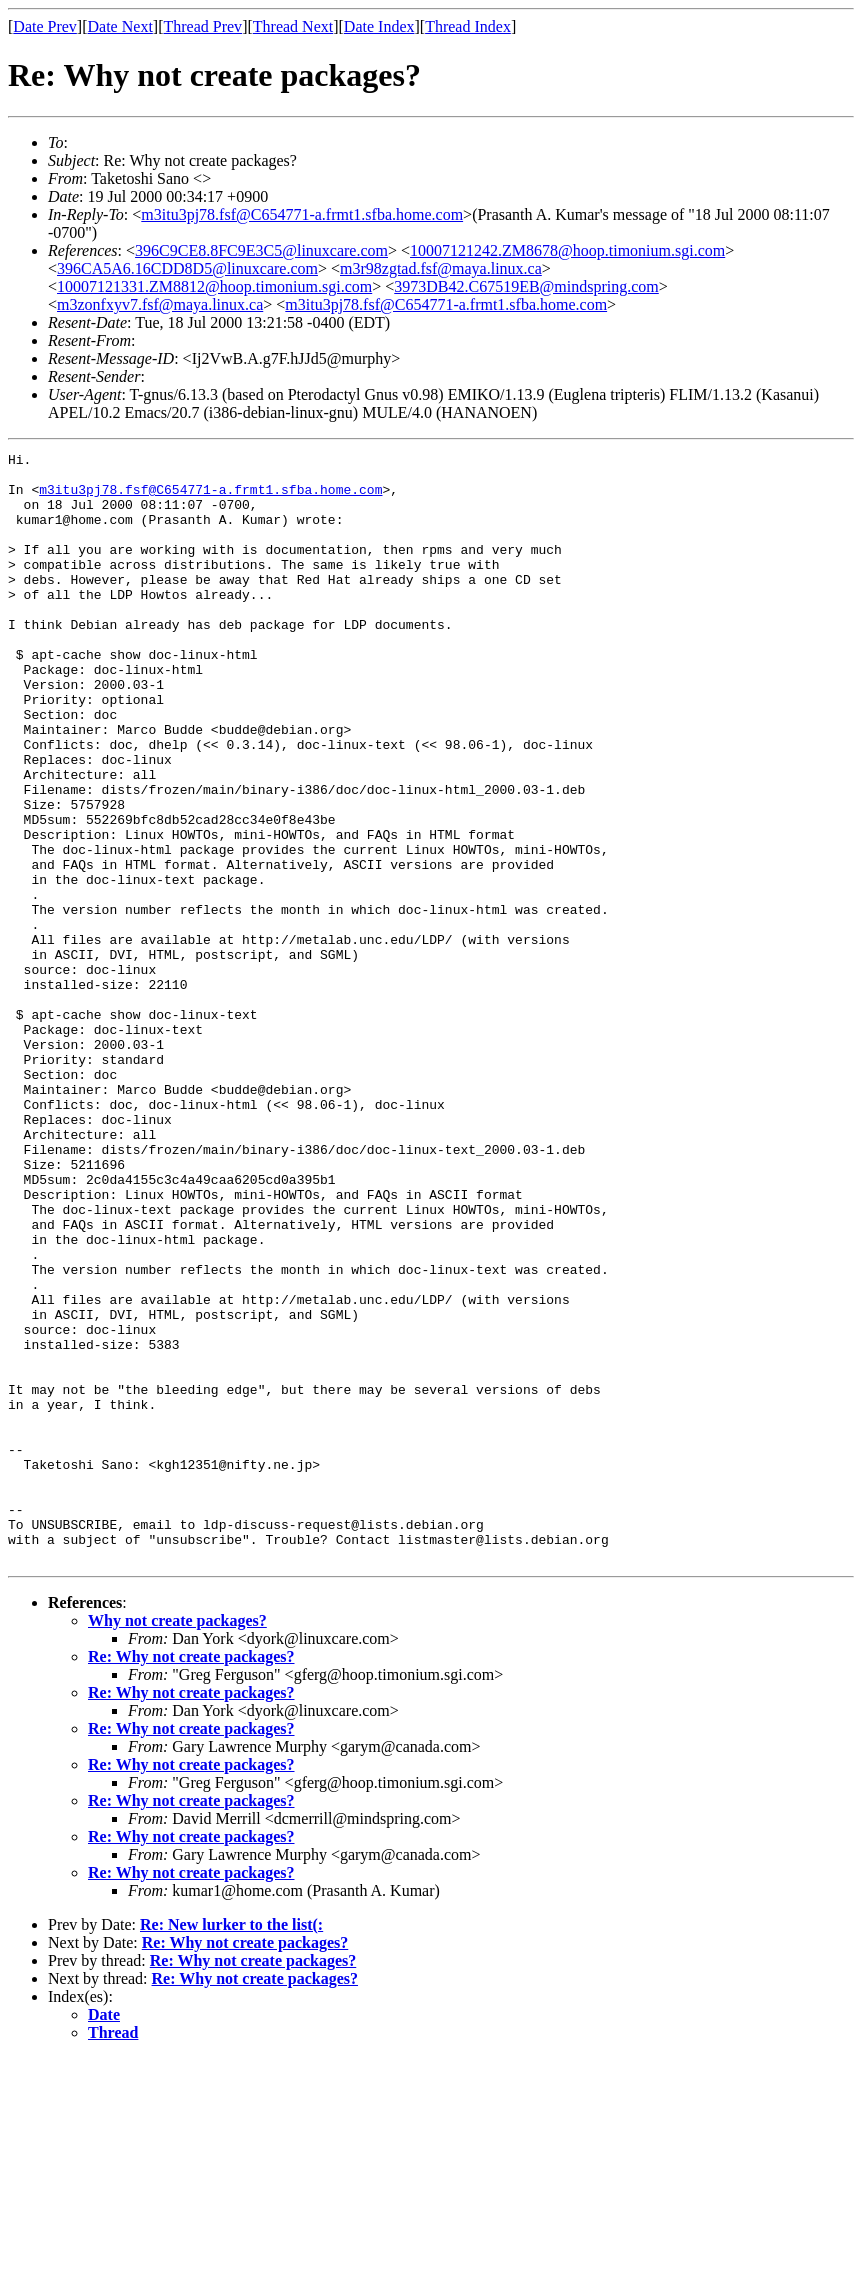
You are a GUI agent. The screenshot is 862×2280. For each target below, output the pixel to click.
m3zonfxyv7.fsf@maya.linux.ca (160, 304)
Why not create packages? (177, 1842)
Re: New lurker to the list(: (231, 2146)
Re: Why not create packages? (191, 1878)
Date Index (379, 26)
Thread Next (293, 26)
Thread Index (468, 26)
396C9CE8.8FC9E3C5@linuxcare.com (261, 250)
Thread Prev (202, 26)
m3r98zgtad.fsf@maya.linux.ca (441, 268)
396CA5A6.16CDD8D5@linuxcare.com (187, 268)
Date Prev (45, 26)
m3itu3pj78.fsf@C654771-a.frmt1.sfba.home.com (302, 214)
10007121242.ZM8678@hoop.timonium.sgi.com (567, 250)
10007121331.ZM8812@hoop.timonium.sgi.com (214, 286)
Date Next (120, 26)
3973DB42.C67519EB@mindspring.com (526, 286)
